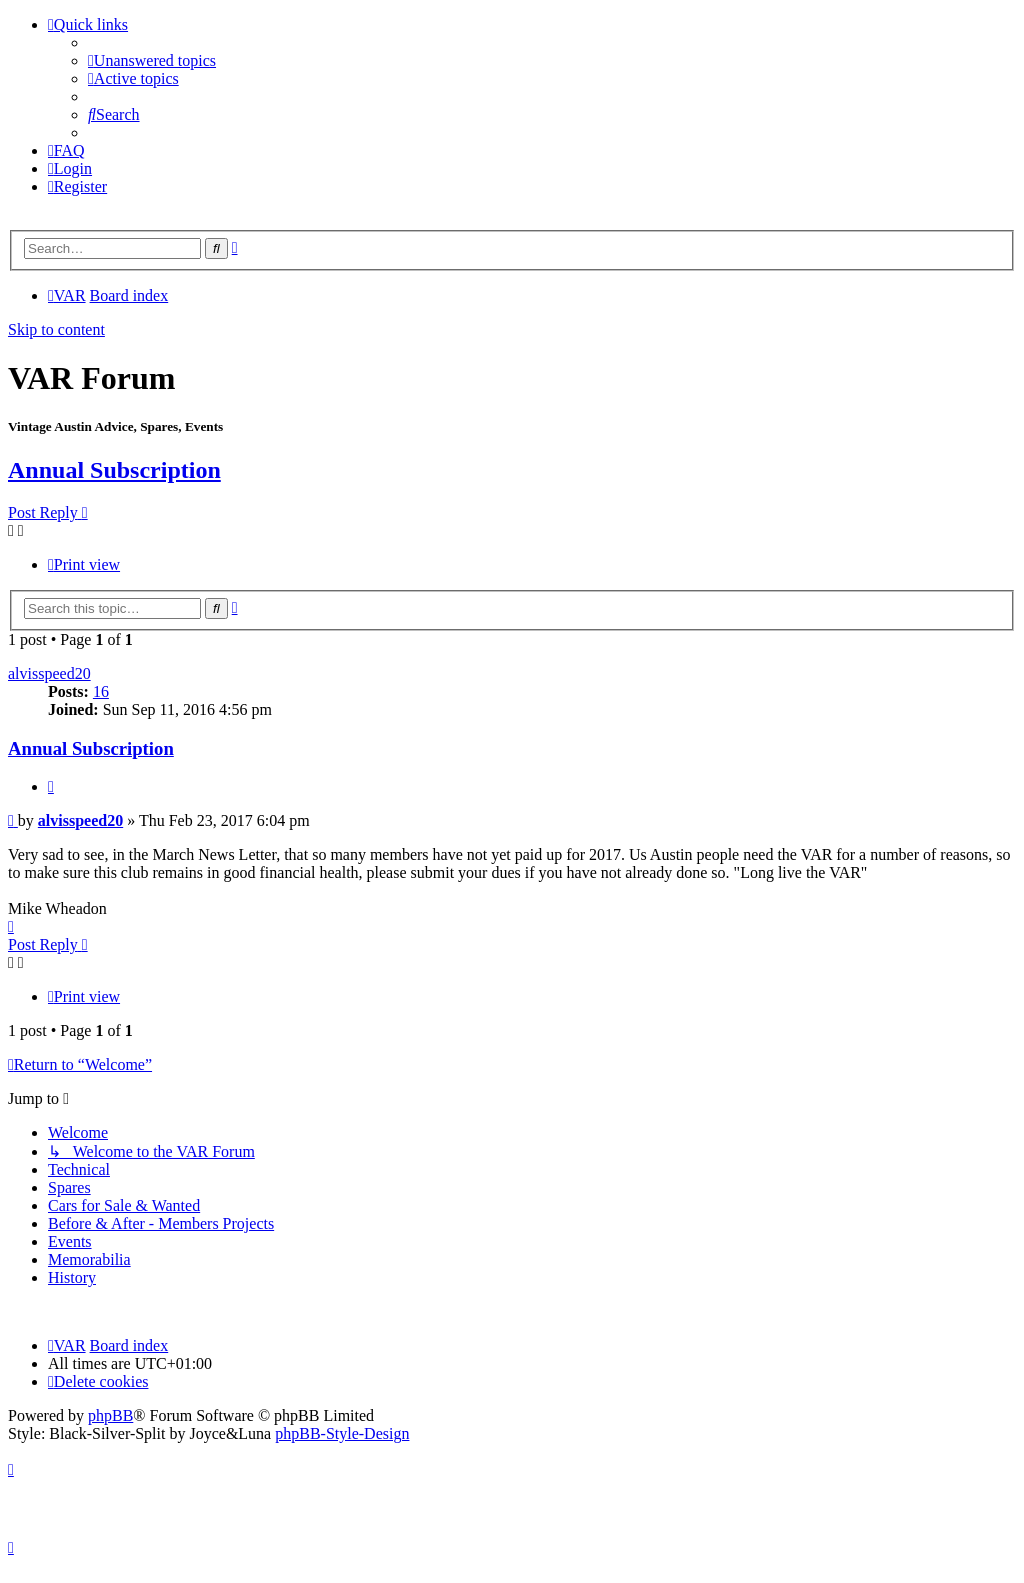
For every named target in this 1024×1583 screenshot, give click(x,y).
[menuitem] (152, 60)
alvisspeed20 (49, 673)
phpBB (110, 1415)
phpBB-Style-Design (342, 1433)
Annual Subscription (114, 470)
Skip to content (56, 329)
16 (101, 691)
